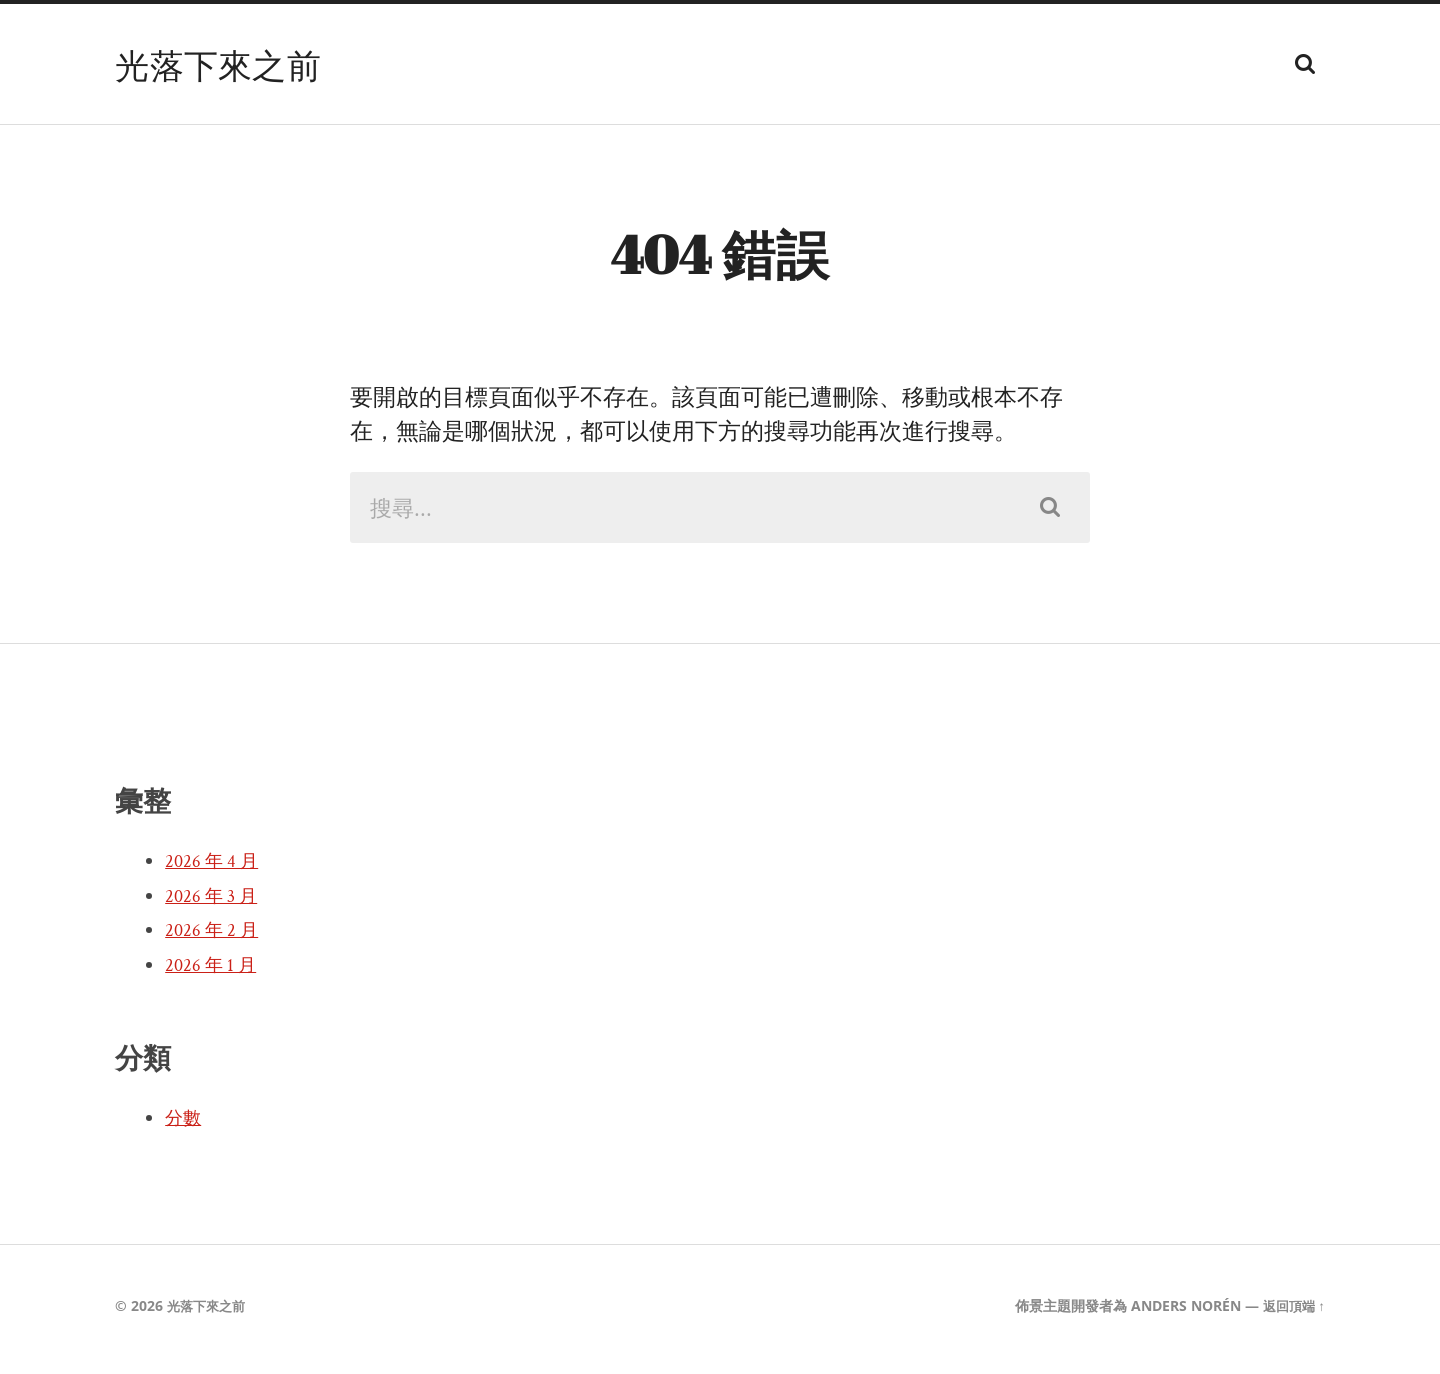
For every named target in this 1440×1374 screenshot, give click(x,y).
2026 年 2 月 (214, 938)
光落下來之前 (224, 64)
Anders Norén (1181, 1313)
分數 (185, 1126)
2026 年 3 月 (214, 904)
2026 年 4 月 (214, 869)
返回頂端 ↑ (1291, 1313)
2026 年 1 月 (213, 973)
